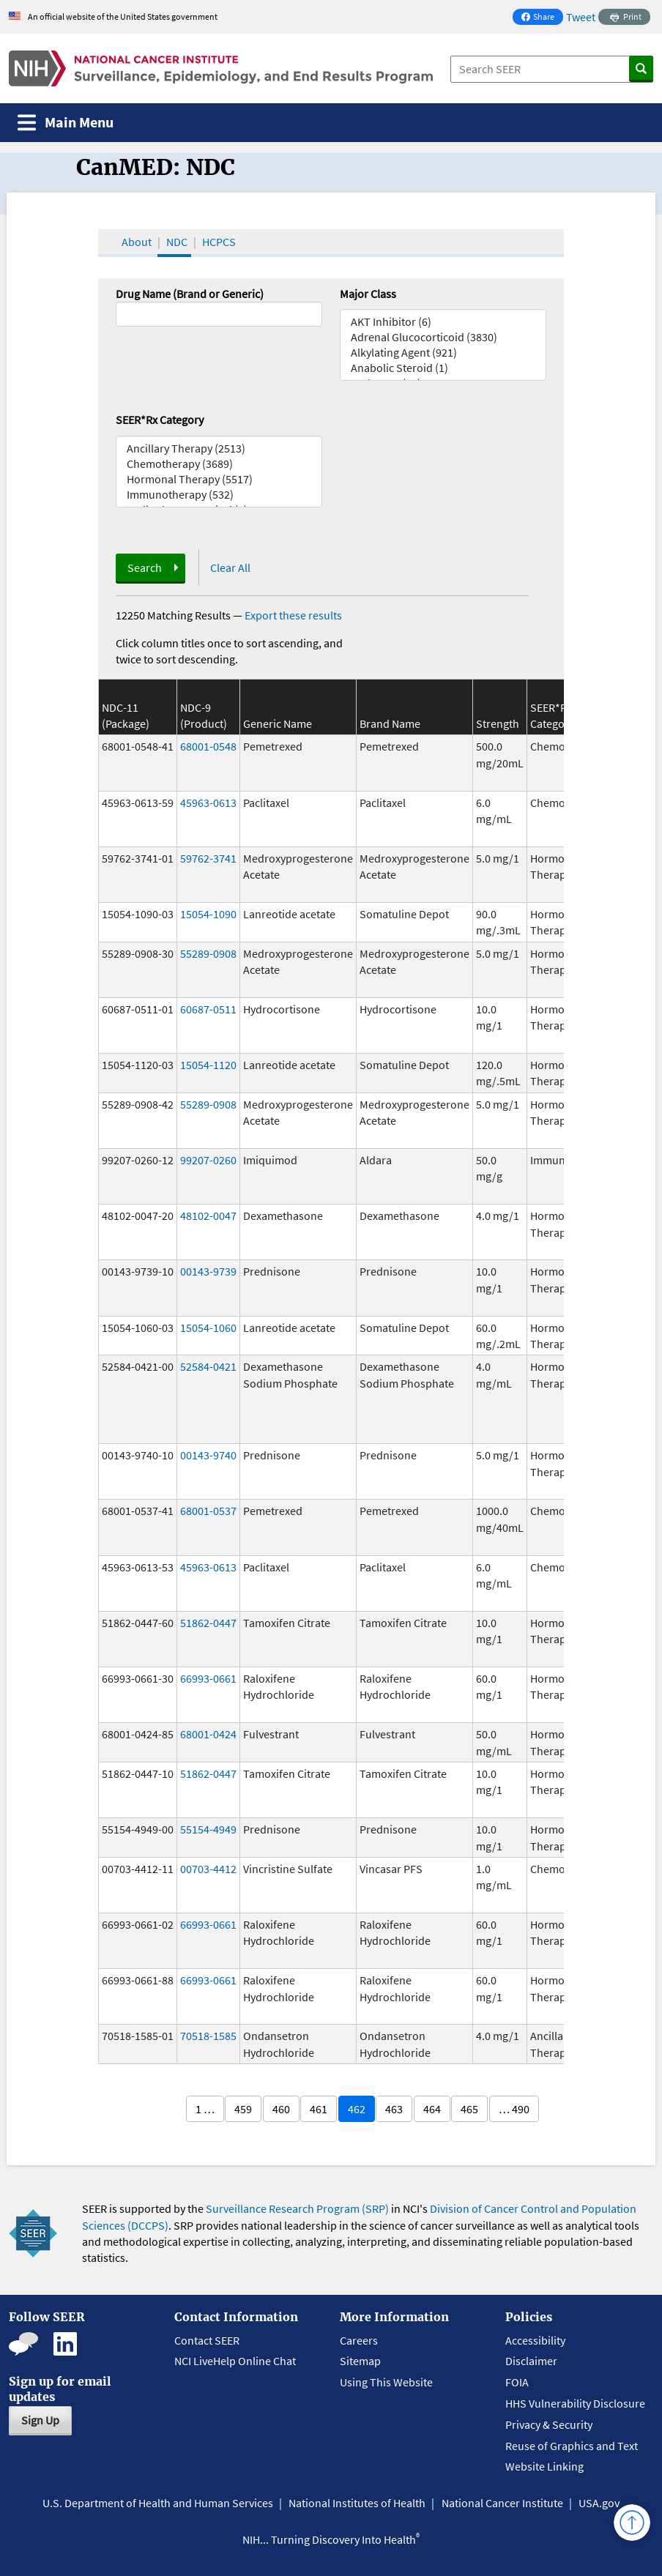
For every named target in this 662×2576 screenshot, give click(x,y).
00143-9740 (208, 1455)
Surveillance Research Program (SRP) (297, 2208)
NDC (176, 241)
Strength (497, 723)
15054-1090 (208, 914)
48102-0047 (208, 1215)
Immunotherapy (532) (219, 494)
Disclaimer (531, 2360)
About (137, 241)
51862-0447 (208, 1622)
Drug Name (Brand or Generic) (190, 293)
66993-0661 (208, 1678)
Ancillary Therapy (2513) (219, 448)
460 (281, 2109)
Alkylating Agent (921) (443, 352)
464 (432, 2109)
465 (469, 2109)
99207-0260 (208, 1160)
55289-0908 (208, 953)
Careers (359, 2340)
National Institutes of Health (357, 2502)
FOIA (517, 2382)
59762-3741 (208, 858)
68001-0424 (208, 1734)
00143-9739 (208, 1271)
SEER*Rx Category (160, 419)
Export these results (293, 615)
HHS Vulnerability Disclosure (575, 2403)
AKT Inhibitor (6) (443, 322)
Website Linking (544, 2466)
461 (318, 2109)
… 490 (514, 2109)
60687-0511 (208, 1009)
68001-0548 (208, 746)
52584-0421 (208, 1366)
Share (542, 18)
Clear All (230, 567)
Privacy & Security (548, 2424)
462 (356, 2109)
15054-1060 (208, 1327)
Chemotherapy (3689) (219, 464)
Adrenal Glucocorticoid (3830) (443, 337)
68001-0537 (208, 1510)
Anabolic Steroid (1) (443, 368)
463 (394, 2109)
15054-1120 (208, 1064)
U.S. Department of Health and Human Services (157, 2502)
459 (243, 2109)
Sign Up (40, 2420)
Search (144, 567)
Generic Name (277, 723)
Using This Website (386, 2382)
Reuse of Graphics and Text (571, 2445)
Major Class (368, 293)
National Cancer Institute (502, 2502)
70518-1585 (208, 2035)
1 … (205, 2109)
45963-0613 (208, 802)
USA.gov (599, 2502)
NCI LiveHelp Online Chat (235, 2360)
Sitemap (360, 2360)
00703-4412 (208, 1868)
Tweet (580, 17)
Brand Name (390, 723)
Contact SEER (206, 2340)
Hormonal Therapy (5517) (219, 479)
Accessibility (535, 2340)
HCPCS (219, 241)
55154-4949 (208, 1829)
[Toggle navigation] (65, 122)
